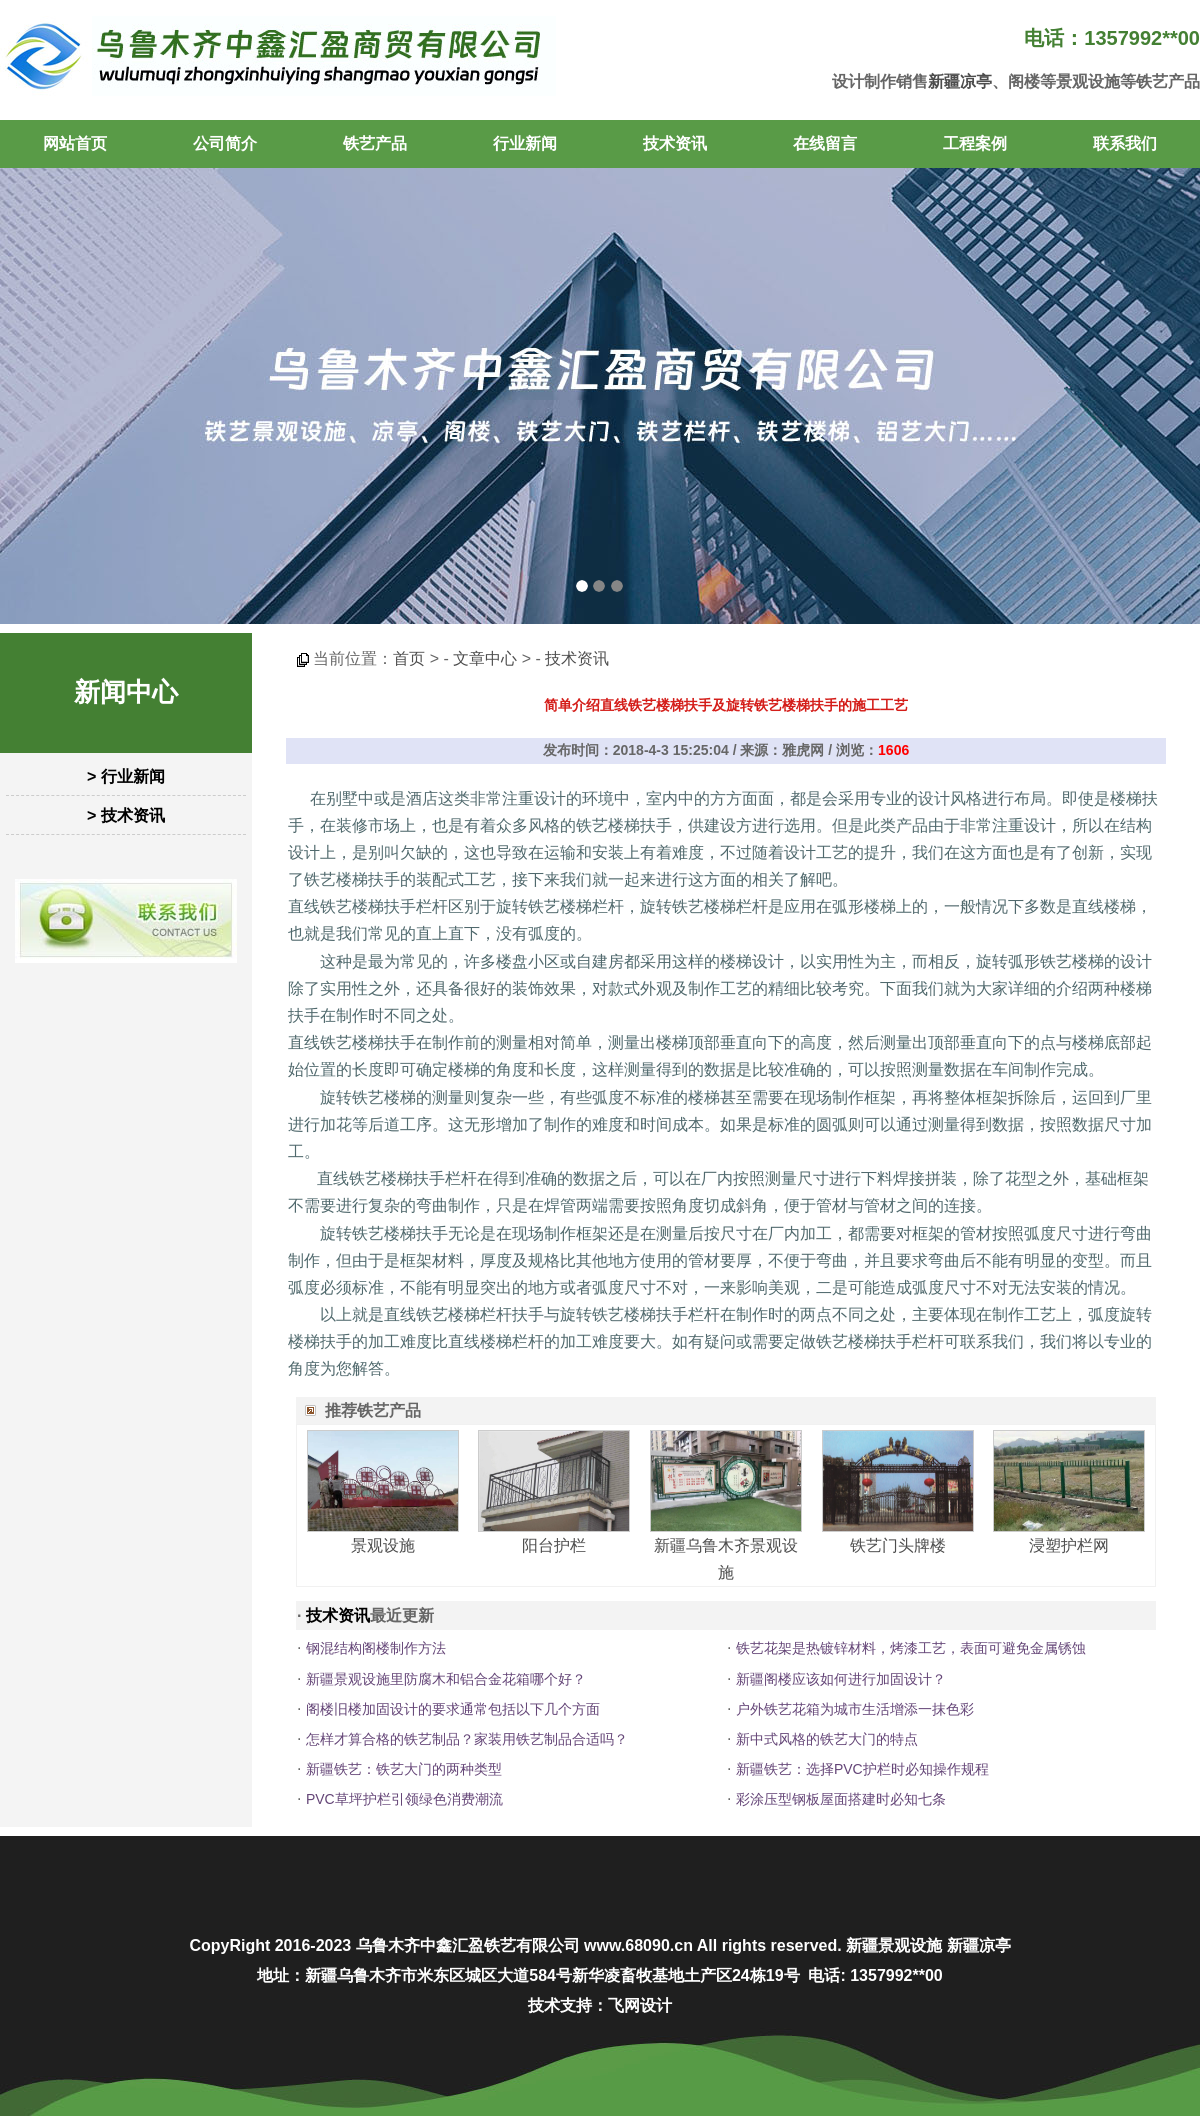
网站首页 (75, 143)
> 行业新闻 (126, 776)
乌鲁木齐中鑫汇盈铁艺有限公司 (468, 1945)
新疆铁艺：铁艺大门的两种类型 (404, 1769)
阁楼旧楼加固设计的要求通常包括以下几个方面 (453, 1709)
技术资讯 (675, 143)
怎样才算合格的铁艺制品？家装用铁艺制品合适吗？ (467, 1739)
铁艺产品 (375, 143)
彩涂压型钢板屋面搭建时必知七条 (841, 1799)
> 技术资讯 (126, 815)
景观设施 (383, 1545)
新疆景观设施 (894, 1945)
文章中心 (485, 658)
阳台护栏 (554, 1545)
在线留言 (825, 143)
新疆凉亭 (960, 81)
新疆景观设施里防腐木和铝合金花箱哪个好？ (446, 1679)
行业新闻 (525, 143)
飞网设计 (640, 2005)
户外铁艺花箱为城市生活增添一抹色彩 (855, 1709)
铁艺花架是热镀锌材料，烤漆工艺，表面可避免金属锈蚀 (911, 1648)
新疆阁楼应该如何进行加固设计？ (841, 1679)
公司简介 (225, 143)
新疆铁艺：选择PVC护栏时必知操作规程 (862, 1769)
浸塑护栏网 (1069, 1545)
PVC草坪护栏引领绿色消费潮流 (404, 1799)
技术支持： (568, 2005)
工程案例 (975, 143)
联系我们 (1125, 143)
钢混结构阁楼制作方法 (376, 1648)
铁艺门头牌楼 (898, 1545)
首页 (409, 658)
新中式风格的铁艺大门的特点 (827, 1739)
